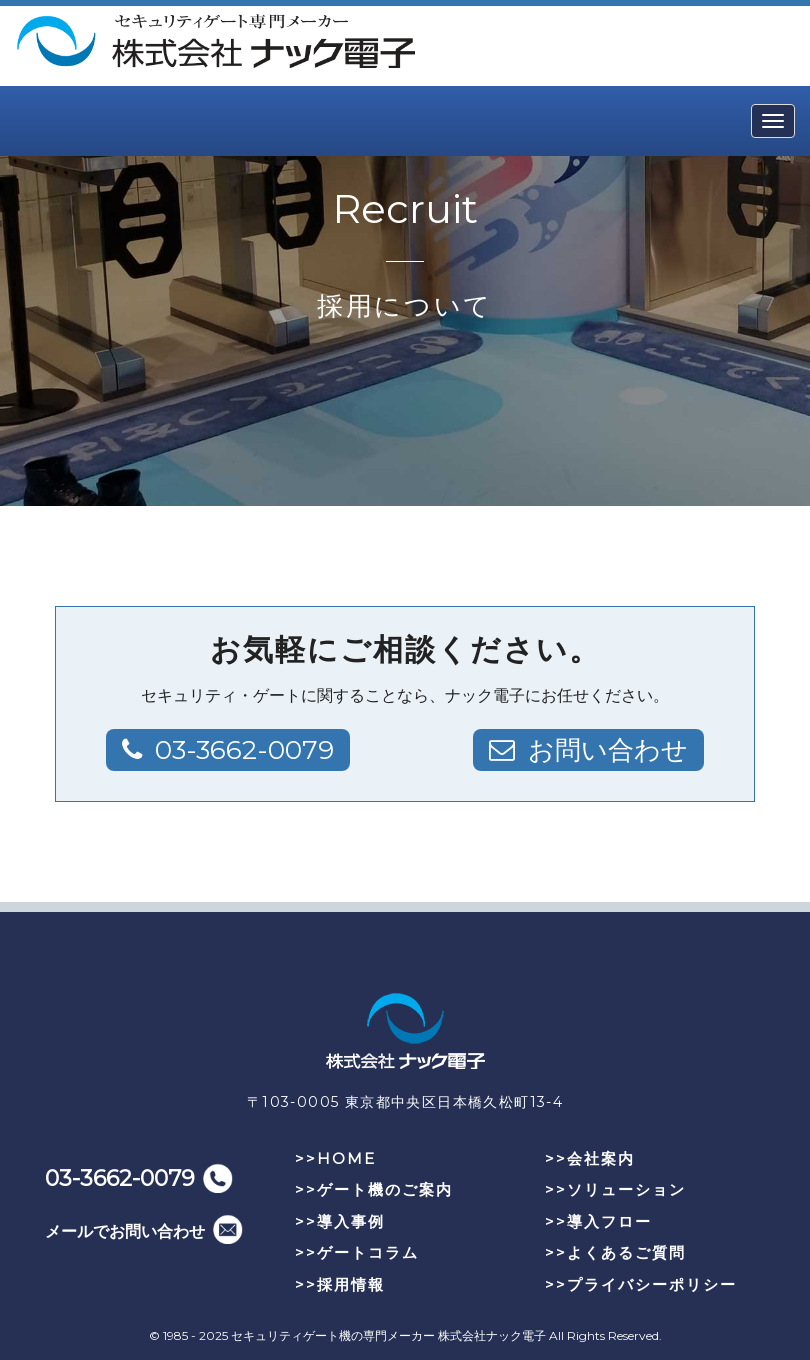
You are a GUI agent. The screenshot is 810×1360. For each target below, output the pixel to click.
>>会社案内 (590, 1158)
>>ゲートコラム (357, 1252)
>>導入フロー (598, 1221)
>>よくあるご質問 (615, 1252)
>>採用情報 (340, 1284)
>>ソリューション (615, 1189)
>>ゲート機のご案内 (374, 1189)
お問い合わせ (608, 750)
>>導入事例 (340, 1221)
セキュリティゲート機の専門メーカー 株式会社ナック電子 (388, 1335)
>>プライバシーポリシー (641, 1284)
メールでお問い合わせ (125, 1231)
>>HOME (335, 1158)
